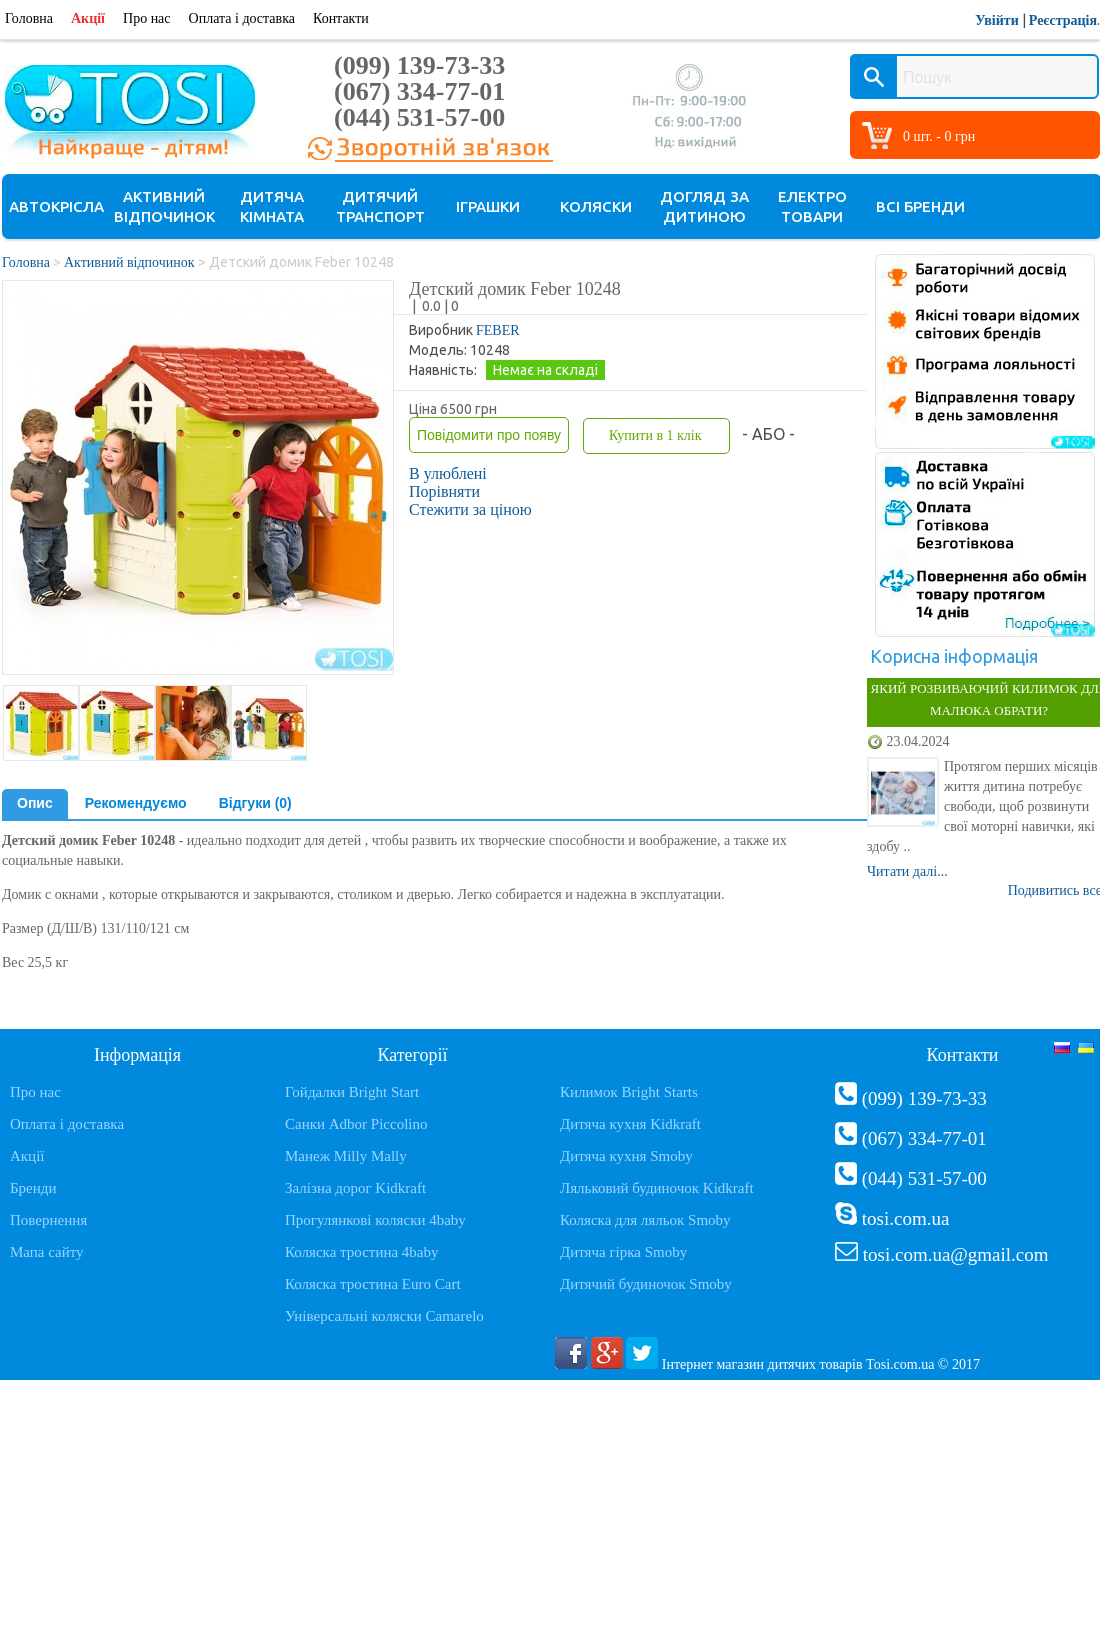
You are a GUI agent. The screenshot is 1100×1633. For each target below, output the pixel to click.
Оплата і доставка (242, 18)
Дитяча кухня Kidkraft (630, 1124)
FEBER (498, 330)
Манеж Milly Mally (346, 1156)
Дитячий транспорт (380, 206)
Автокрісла (56, 206)
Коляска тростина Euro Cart (373, 1284)
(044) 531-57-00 (419, 117)
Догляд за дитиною (704, 206)
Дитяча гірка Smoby (623, 1252)
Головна (29, 18)
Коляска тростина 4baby (362, 1252)
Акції (88, 18)
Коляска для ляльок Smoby (645, 1220)
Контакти (341, 18)
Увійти (997, 20)
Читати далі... (907, 871)
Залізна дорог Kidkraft (355, 1188)
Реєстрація (1063, 20)
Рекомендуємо (136, 803)
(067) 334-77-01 (419, 91)
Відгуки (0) (255, 803)
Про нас (147, 18)
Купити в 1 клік (655, 435)
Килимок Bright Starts (629, 1092)
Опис (35, 803)
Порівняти (444, 491)
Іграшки (488, 206)
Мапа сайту (47, 1252)
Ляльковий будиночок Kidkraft (657, 1188)
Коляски (596, 206)
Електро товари (812, 206)
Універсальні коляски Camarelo (384, 1316)
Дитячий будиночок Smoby (646, 1284)
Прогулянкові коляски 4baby (375, 1220)
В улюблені (448, 473)
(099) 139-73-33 (419, 65)
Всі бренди (920, 206)
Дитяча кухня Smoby (626, 1156)
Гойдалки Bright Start (352, 1092)
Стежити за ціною (470, 509)
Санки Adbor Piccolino (356, 1124)
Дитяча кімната (272, 206)
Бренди (33, 1188)
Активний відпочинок (164, 206)
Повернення (48, 1220)
